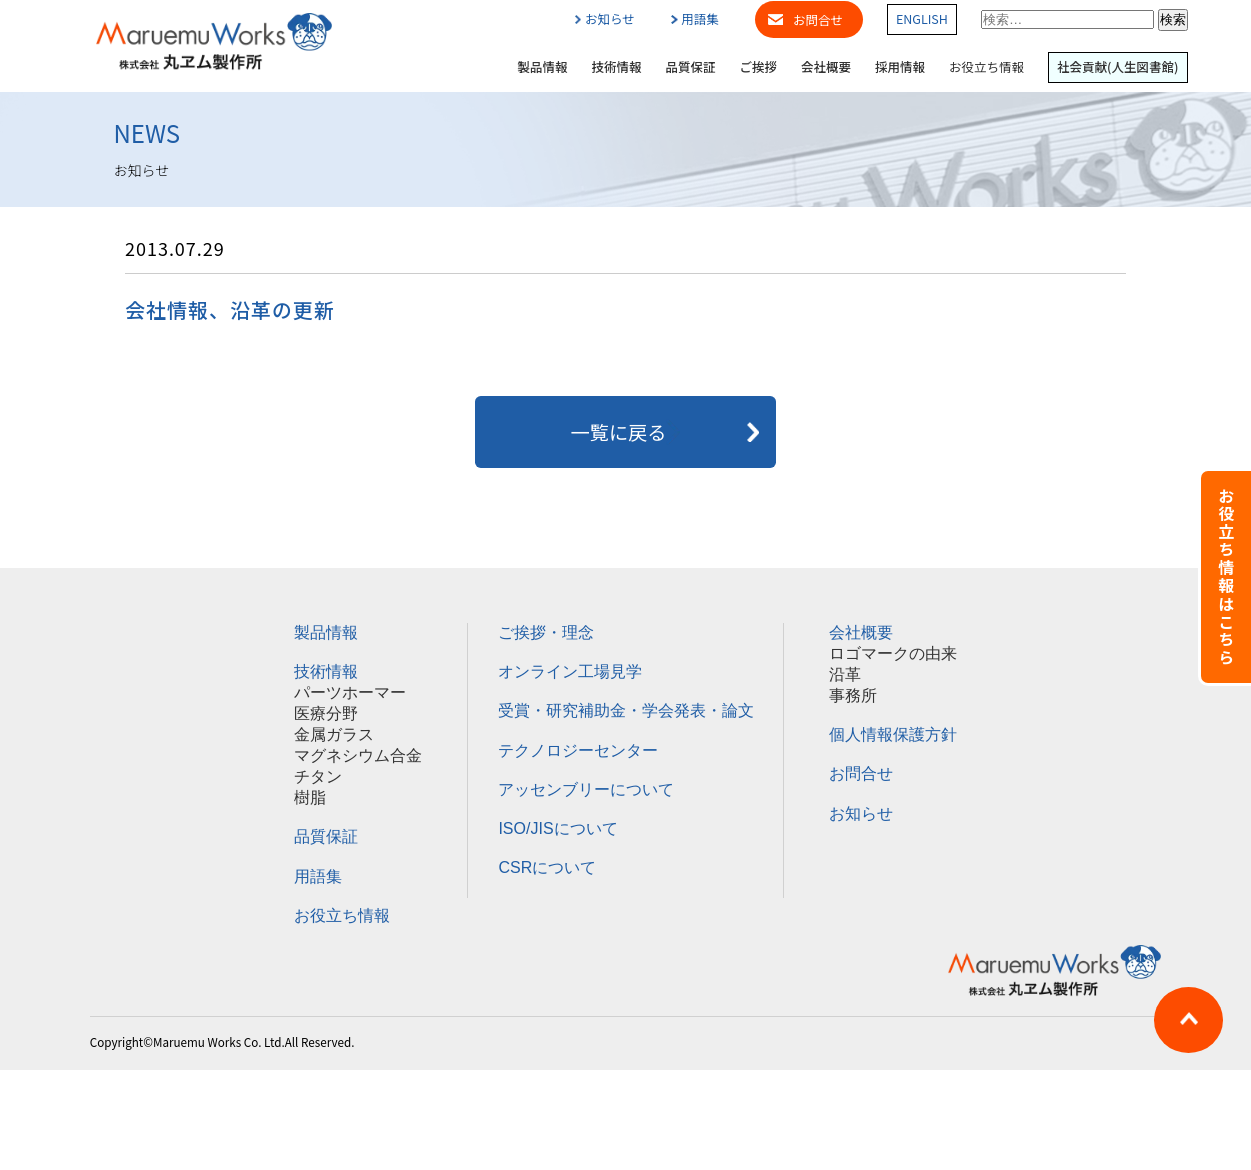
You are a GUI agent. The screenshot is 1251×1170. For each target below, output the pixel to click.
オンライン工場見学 (570, 671)
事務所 (853, 695)
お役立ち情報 (986, 67)
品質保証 (691, 67)
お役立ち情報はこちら (1226, 577)
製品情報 (542, 67)
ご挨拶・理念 (546, 632)
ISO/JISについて (557, 828)
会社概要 (826, 67)
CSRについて (547, 867)
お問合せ (818, 19)
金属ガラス (334, 734)
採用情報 (900, 67)
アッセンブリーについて (586, 789)
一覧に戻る (626, 432)
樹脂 (310, 797)
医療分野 (326, 713)
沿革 (845, 674)
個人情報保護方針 (893, 734)
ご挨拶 (759, 67)
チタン (318, 776)
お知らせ (605, 19)
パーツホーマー (350, 692)
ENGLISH (922, 19)
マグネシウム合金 (358, 755)
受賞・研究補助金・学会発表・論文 (626, 710)
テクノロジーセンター (578, 750)
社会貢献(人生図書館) (1117, 67)
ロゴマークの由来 (893, 653)
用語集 (695, 19)
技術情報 (617, 67)
